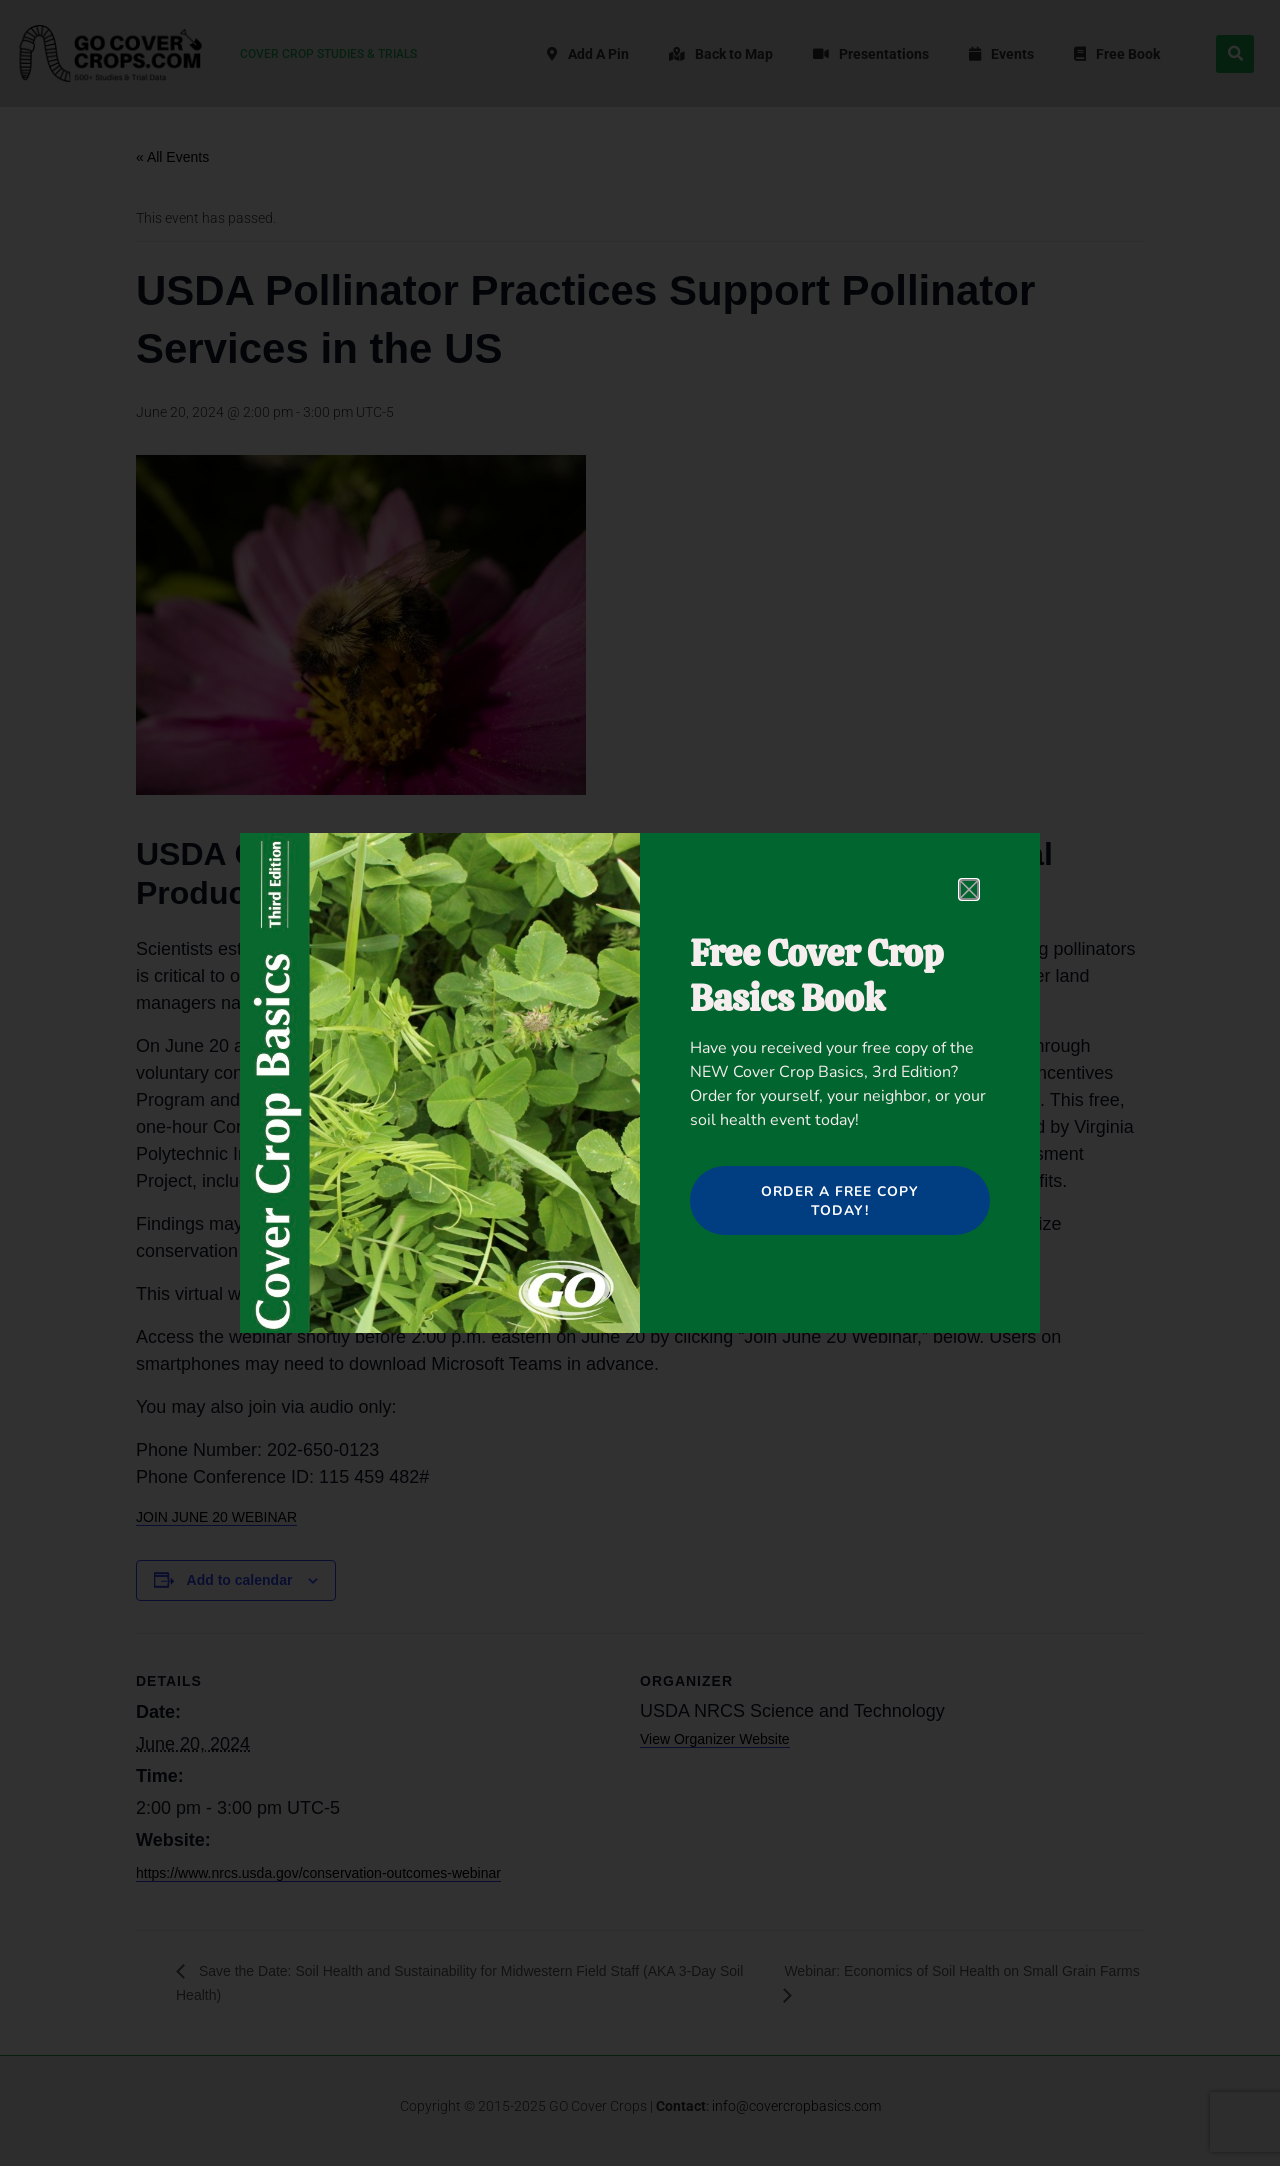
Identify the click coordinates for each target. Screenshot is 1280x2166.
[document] (640, 1083)
